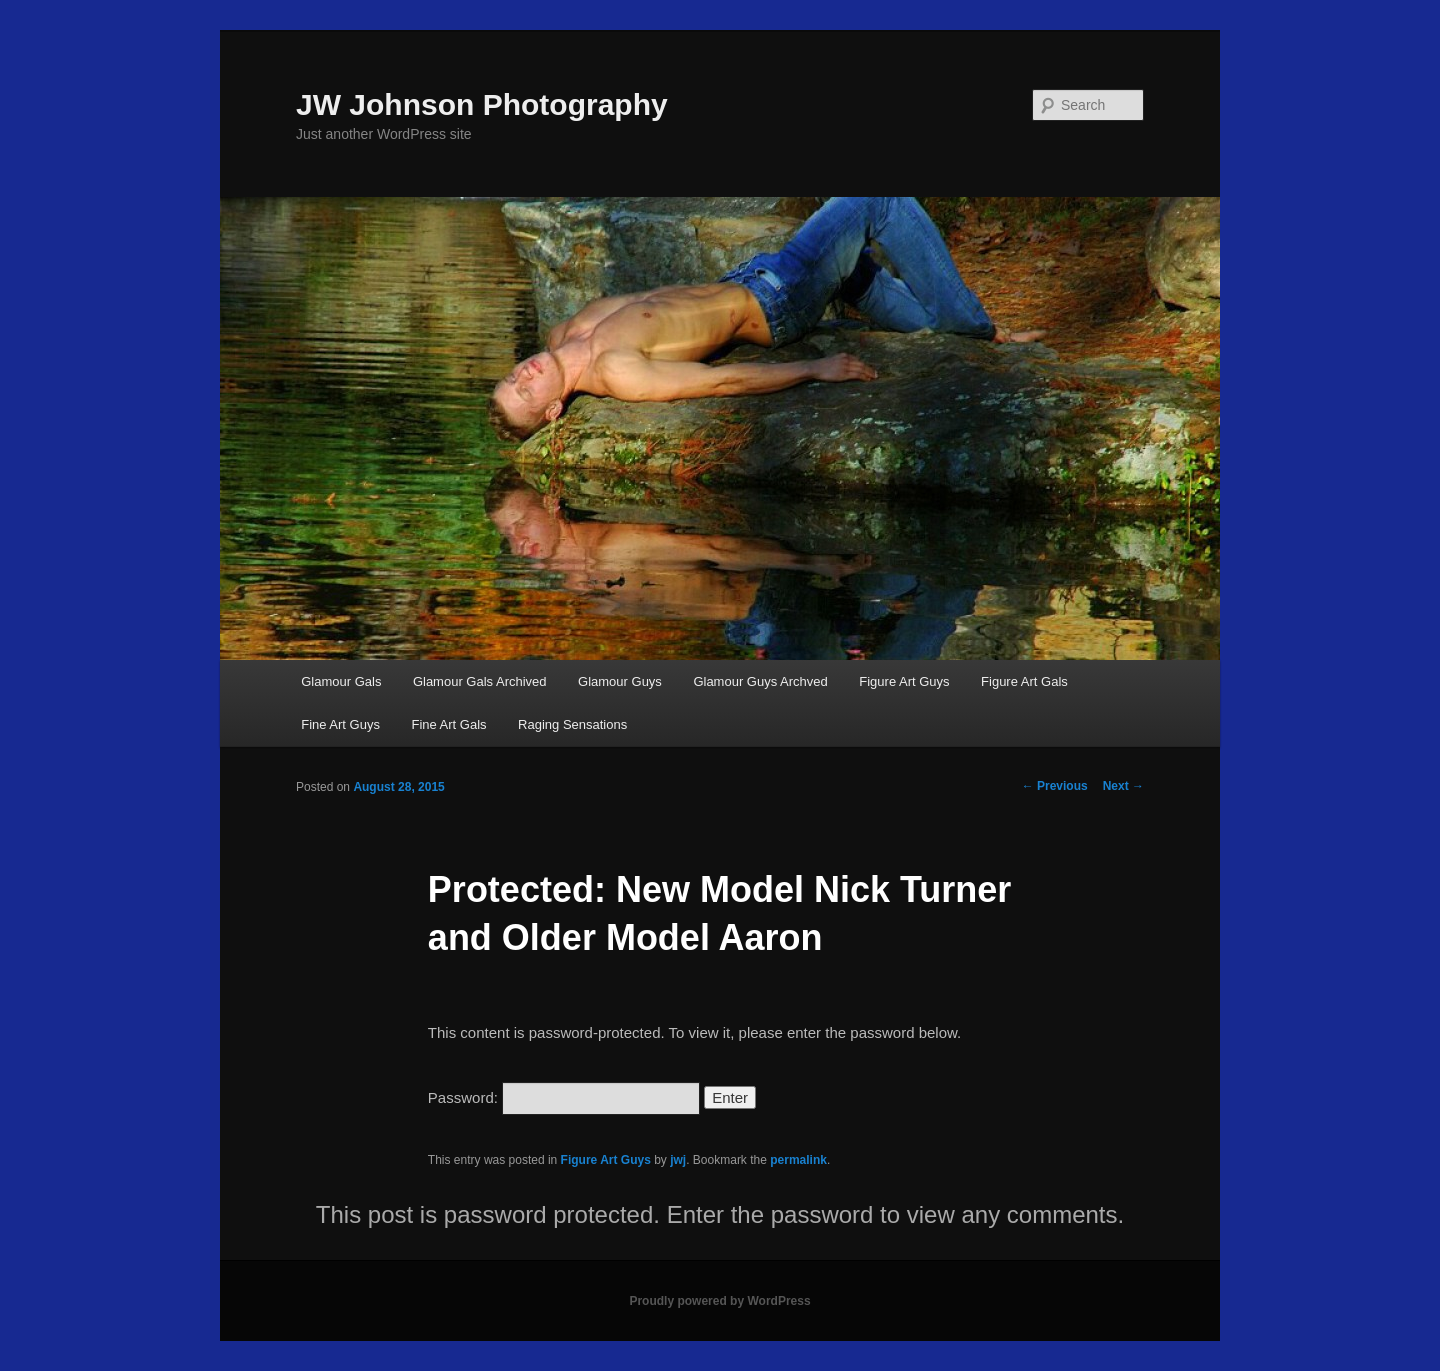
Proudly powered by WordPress (719, 1301)
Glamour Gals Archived (480, 681)
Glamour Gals (341, 681)
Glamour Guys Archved (760, 681)
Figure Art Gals (1024, 681)
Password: (564, 1097)
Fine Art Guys (340, 724)
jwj (678, 1160)
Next (1123, 786)
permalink (798, 1160)
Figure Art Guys (904, 681)
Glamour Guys (620, 681)
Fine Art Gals (448, 724)
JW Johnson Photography (482, 104)
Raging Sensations (572, 724)
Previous (1055, 786)
